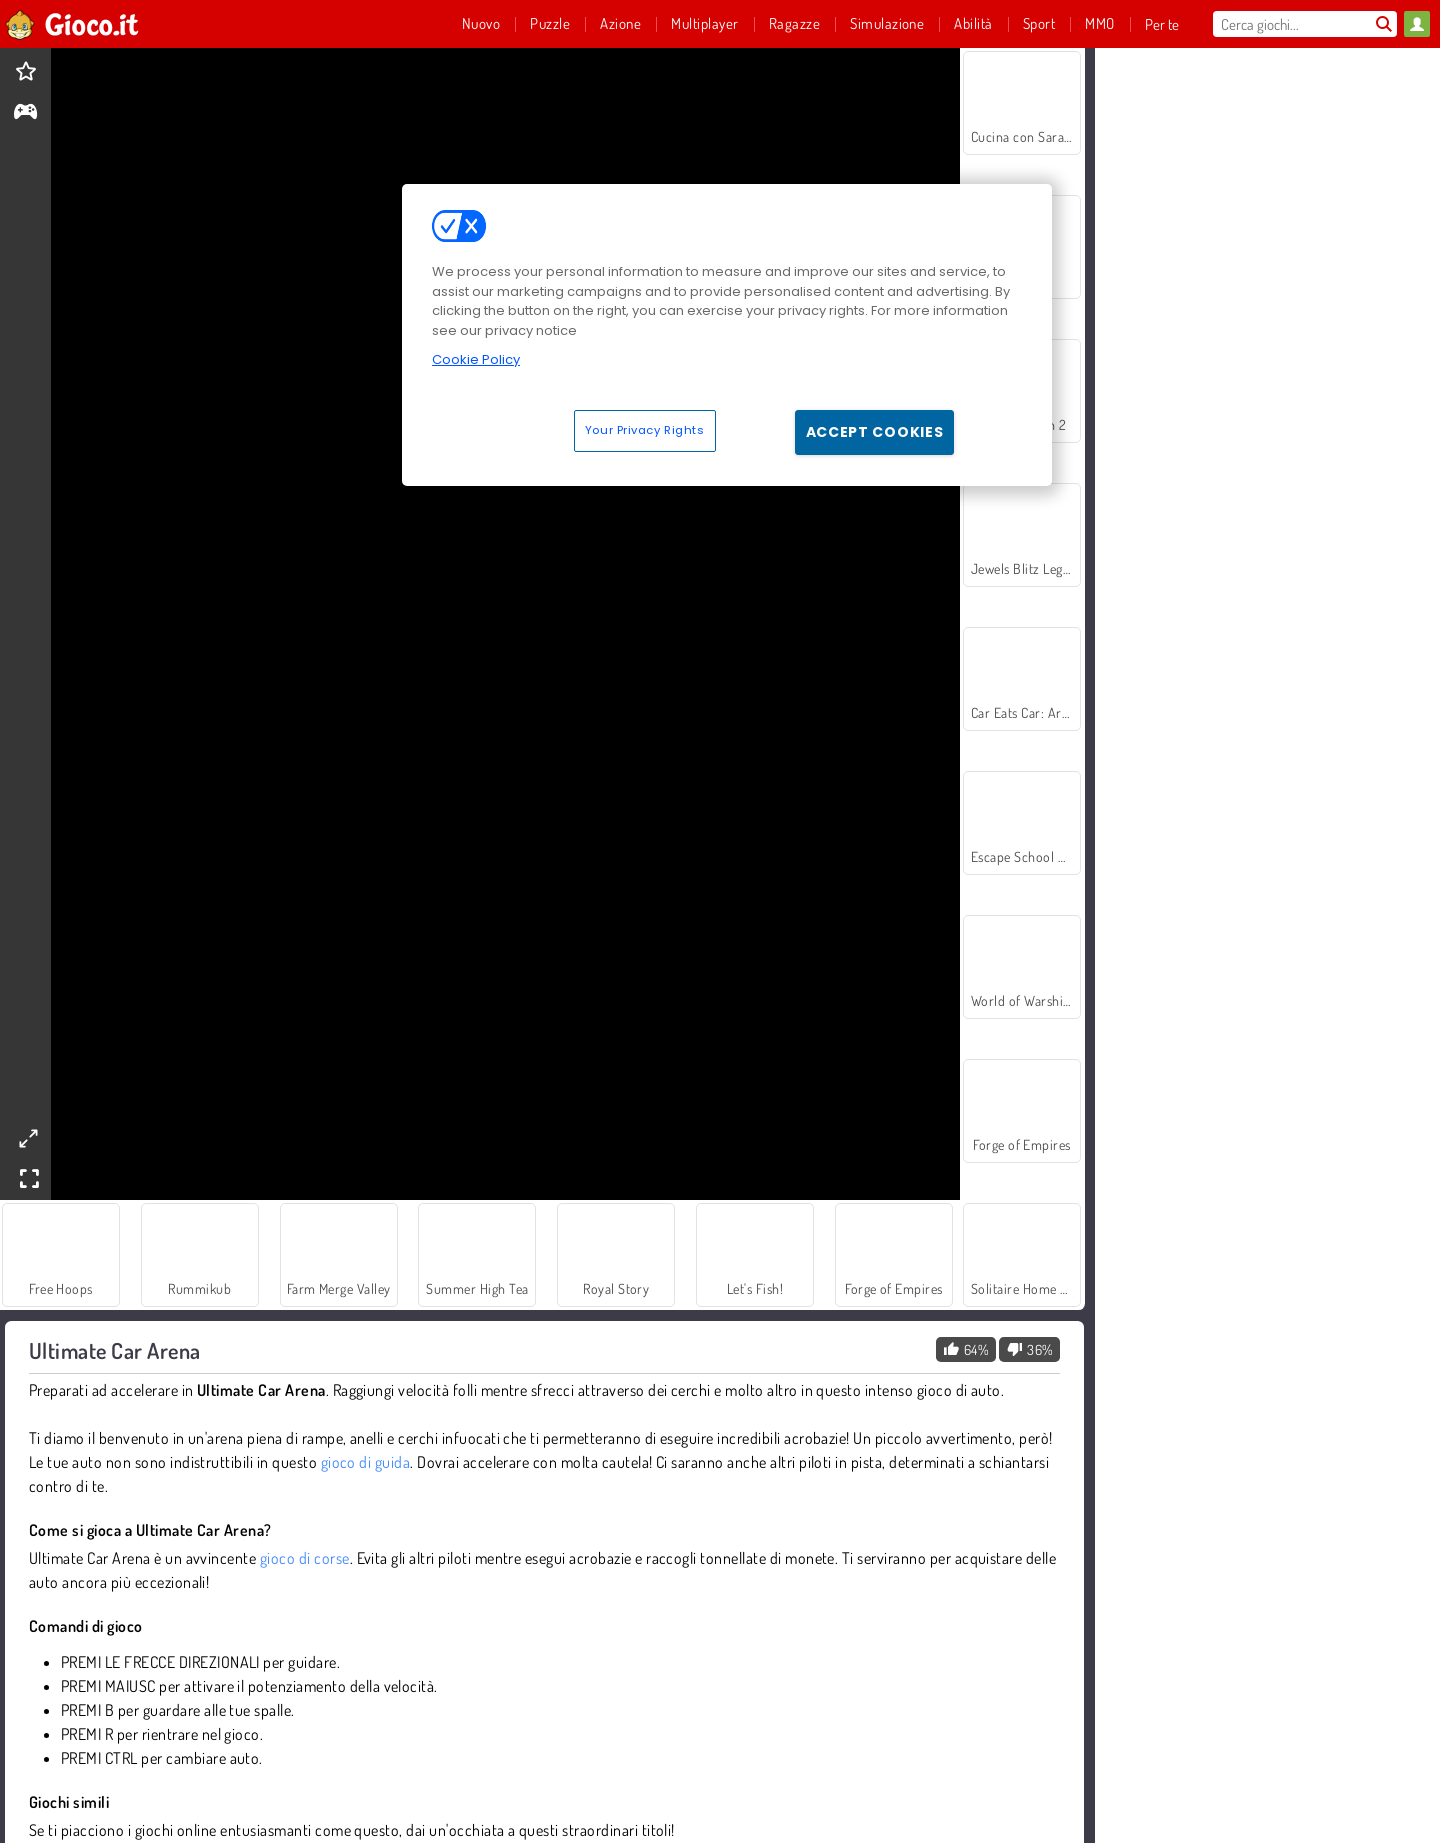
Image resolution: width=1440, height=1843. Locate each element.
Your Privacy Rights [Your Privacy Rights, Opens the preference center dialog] (645, 430)
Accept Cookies (875, 432)
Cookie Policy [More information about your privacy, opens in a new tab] (476, 359)
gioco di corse (305, 1558)
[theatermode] (28, 1138)
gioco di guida (366, 1462)
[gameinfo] (25, 113)
